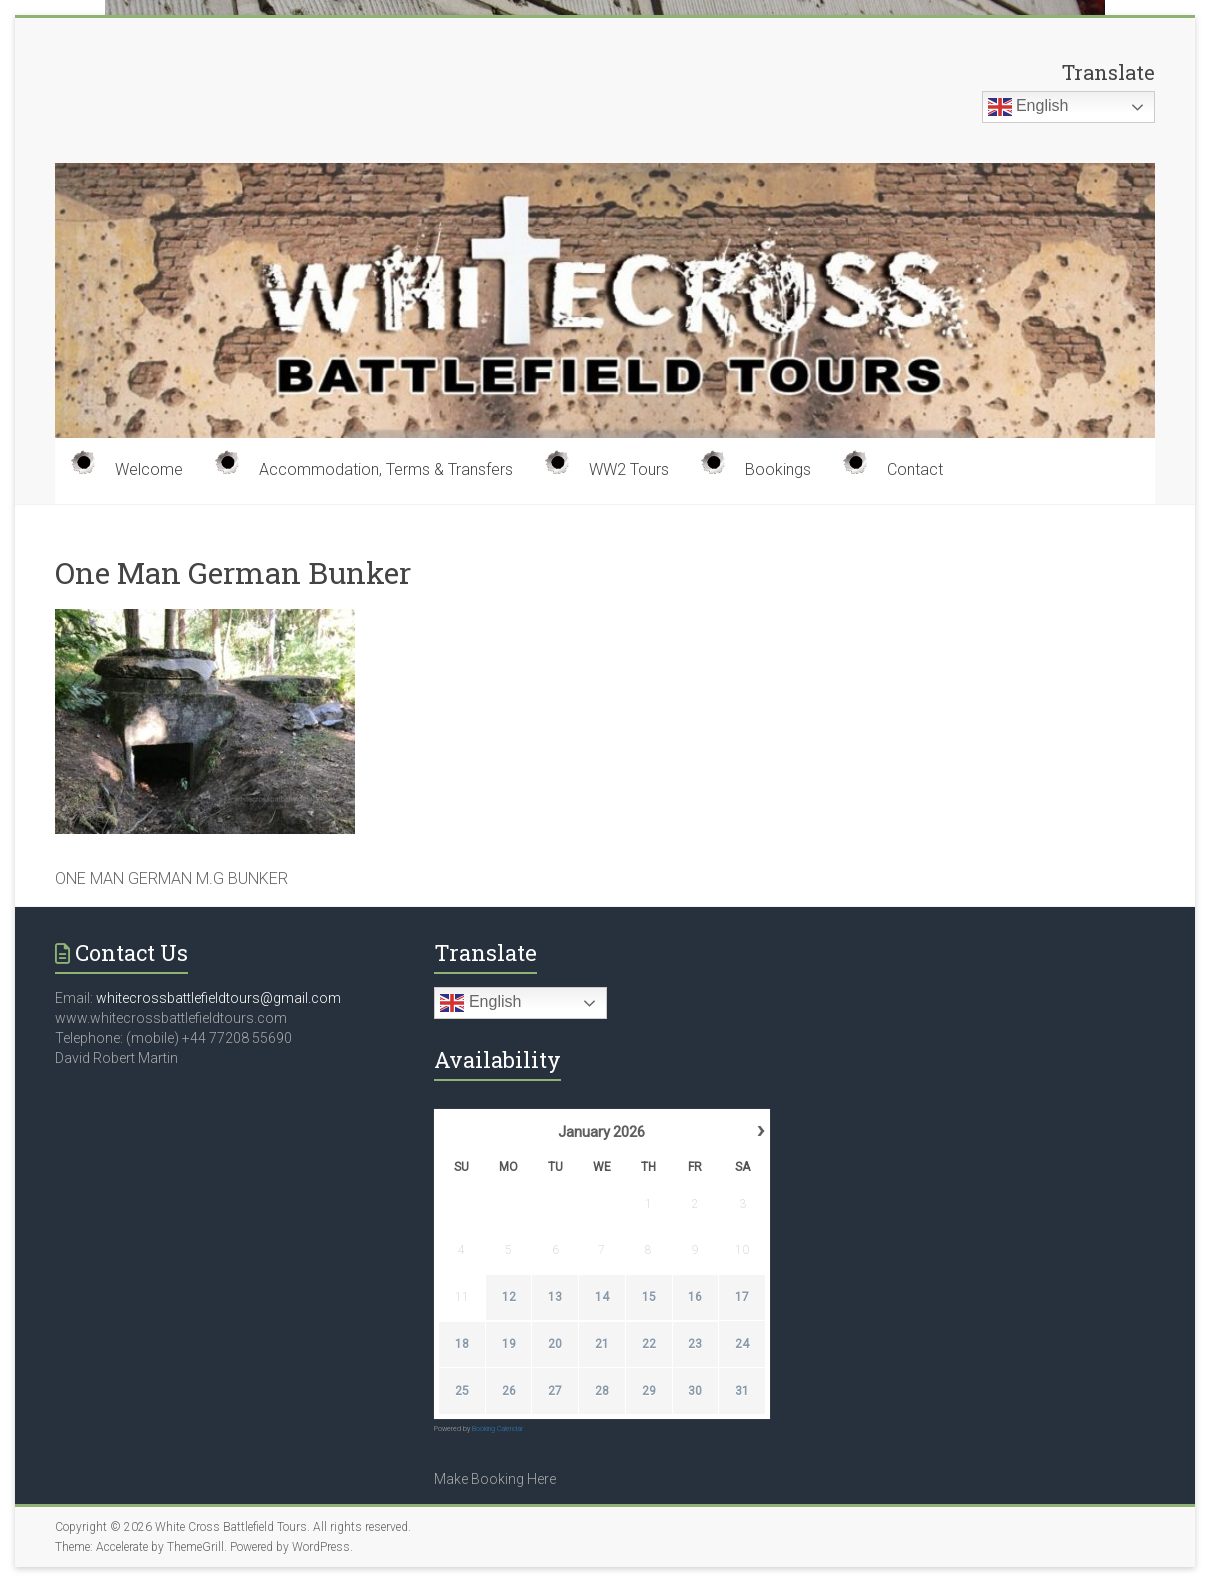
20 (556, 1344)
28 (602, 1391)
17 (743, 1297)
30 (696, 1391)
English (1028, 107)
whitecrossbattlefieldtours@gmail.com (218, 998)
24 (743, 1344)
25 (462, 1391)
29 (649, 1391)
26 (509, 1391)
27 (556, 1391)
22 (649, 1344)
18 (462, 1344)
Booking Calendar (497, 1429)
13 (556, 1297)
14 (602, 1297)
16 (696, 1297)
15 (649, 1297)
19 (509, 1344)
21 (602, 1344)
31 (743, 1391)
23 (696, 1344)
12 (509, 1297)
